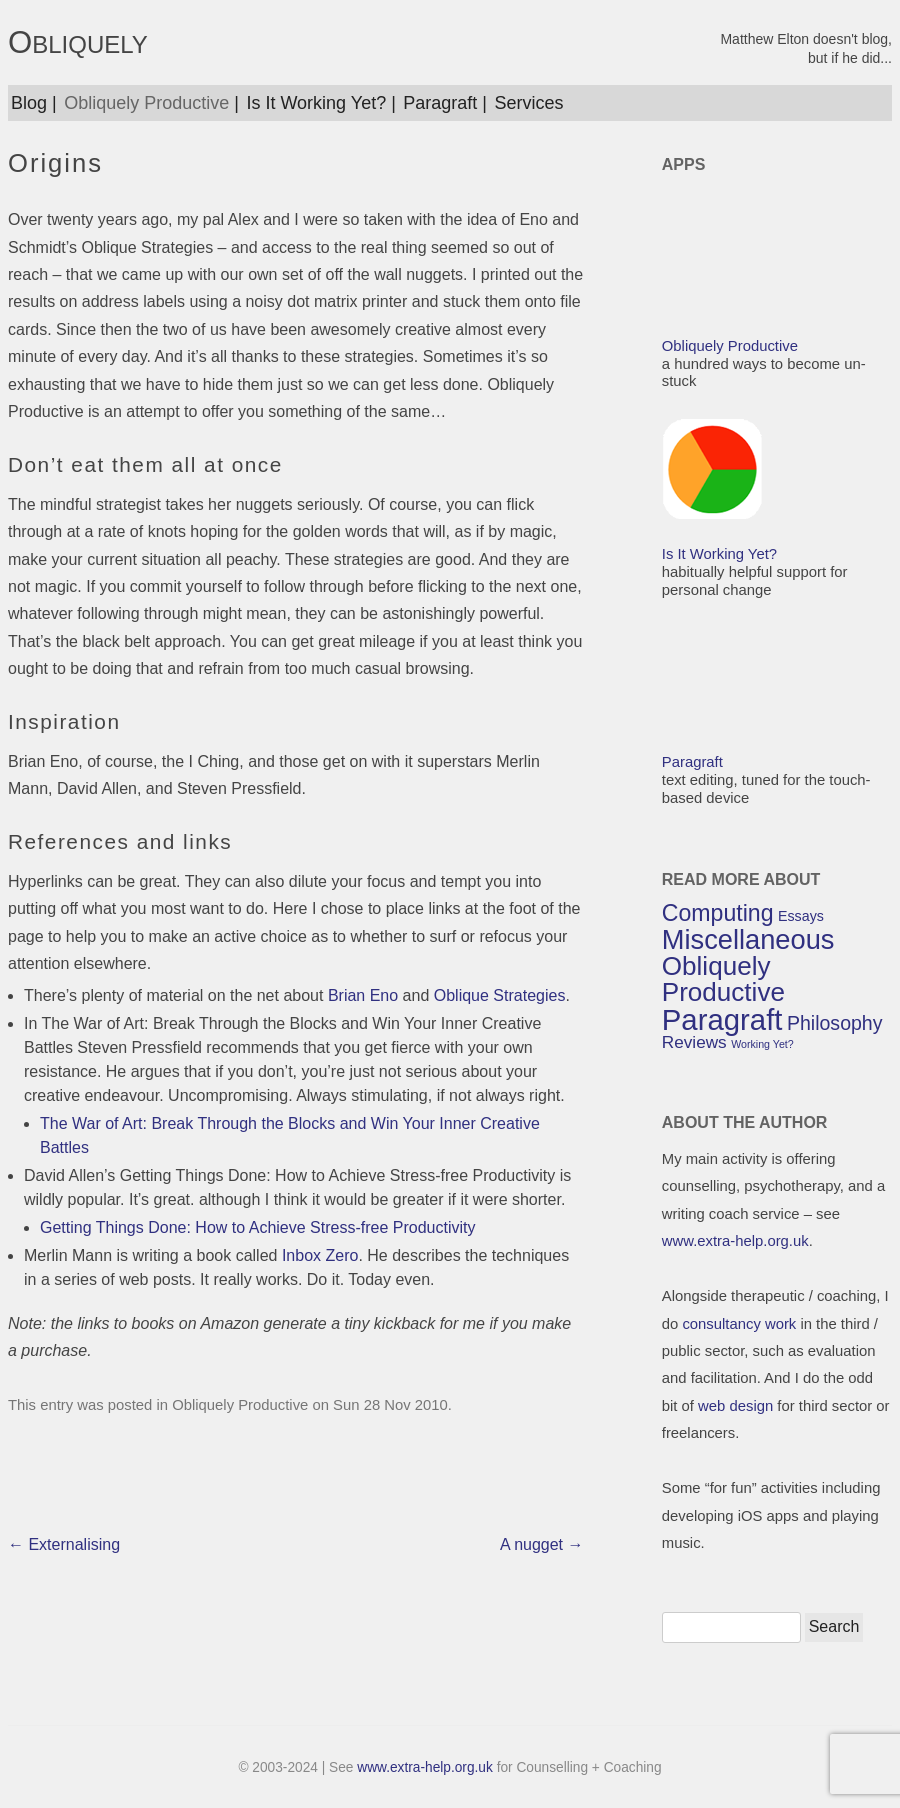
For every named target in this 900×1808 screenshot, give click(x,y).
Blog (29, 103)
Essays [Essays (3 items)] (801, 916)
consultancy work (739, 1324)
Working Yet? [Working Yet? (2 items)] (762, 1044)
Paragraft (440, 103)
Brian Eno (363, 995)
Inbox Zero (320, 1255)
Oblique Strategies (500, 995)
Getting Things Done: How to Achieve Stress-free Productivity (257, 1227)
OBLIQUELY (78, 43)
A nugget (542, 1544)
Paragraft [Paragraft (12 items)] (722, 1019)
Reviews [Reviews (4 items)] (694, 1042)
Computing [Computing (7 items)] (718, 913)
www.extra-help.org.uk (735, 1241)
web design (735, 1406)
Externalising (64, 1544)
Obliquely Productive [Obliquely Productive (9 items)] (723, 979)
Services (529, 103)
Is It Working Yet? (316, 103)
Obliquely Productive (146, 103)
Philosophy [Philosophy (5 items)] (835, 1023)
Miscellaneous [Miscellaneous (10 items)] (748, 939)
